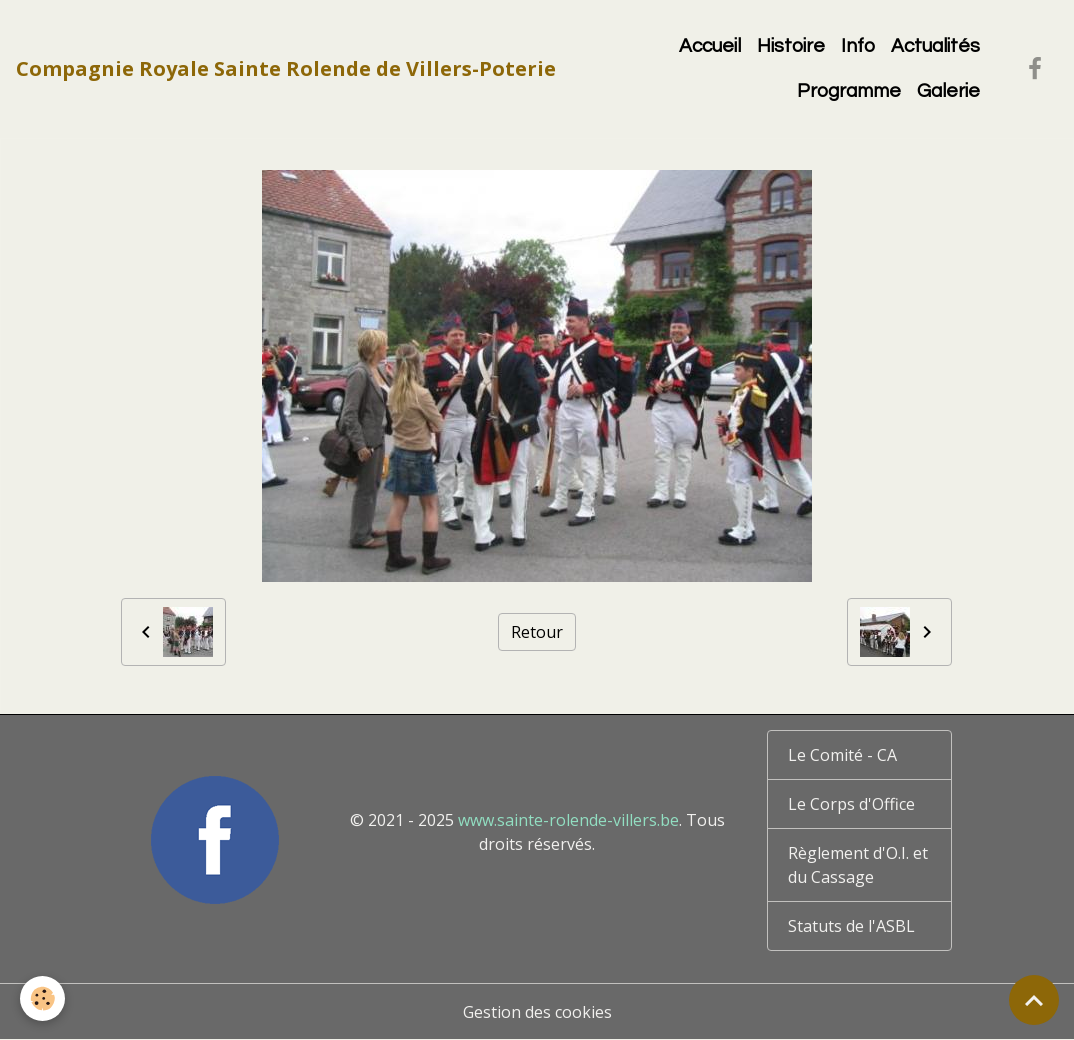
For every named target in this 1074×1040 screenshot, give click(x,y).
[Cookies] (42, 998)
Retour (537, 632)
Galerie (948, 91)
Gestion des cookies (537, 1012)
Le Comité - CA (842, 755)
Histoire (791, 46)
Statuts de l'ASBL (851, 926)
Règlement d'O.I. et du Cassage (858, 865)
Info (858, 46)
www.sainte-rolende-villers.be (568, 820)
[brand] (286, 69)
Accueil (710, 46)
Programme (849, 91)
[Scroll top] (1034, 1000)
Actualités (935, 46)
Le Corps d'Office (851, 804)
